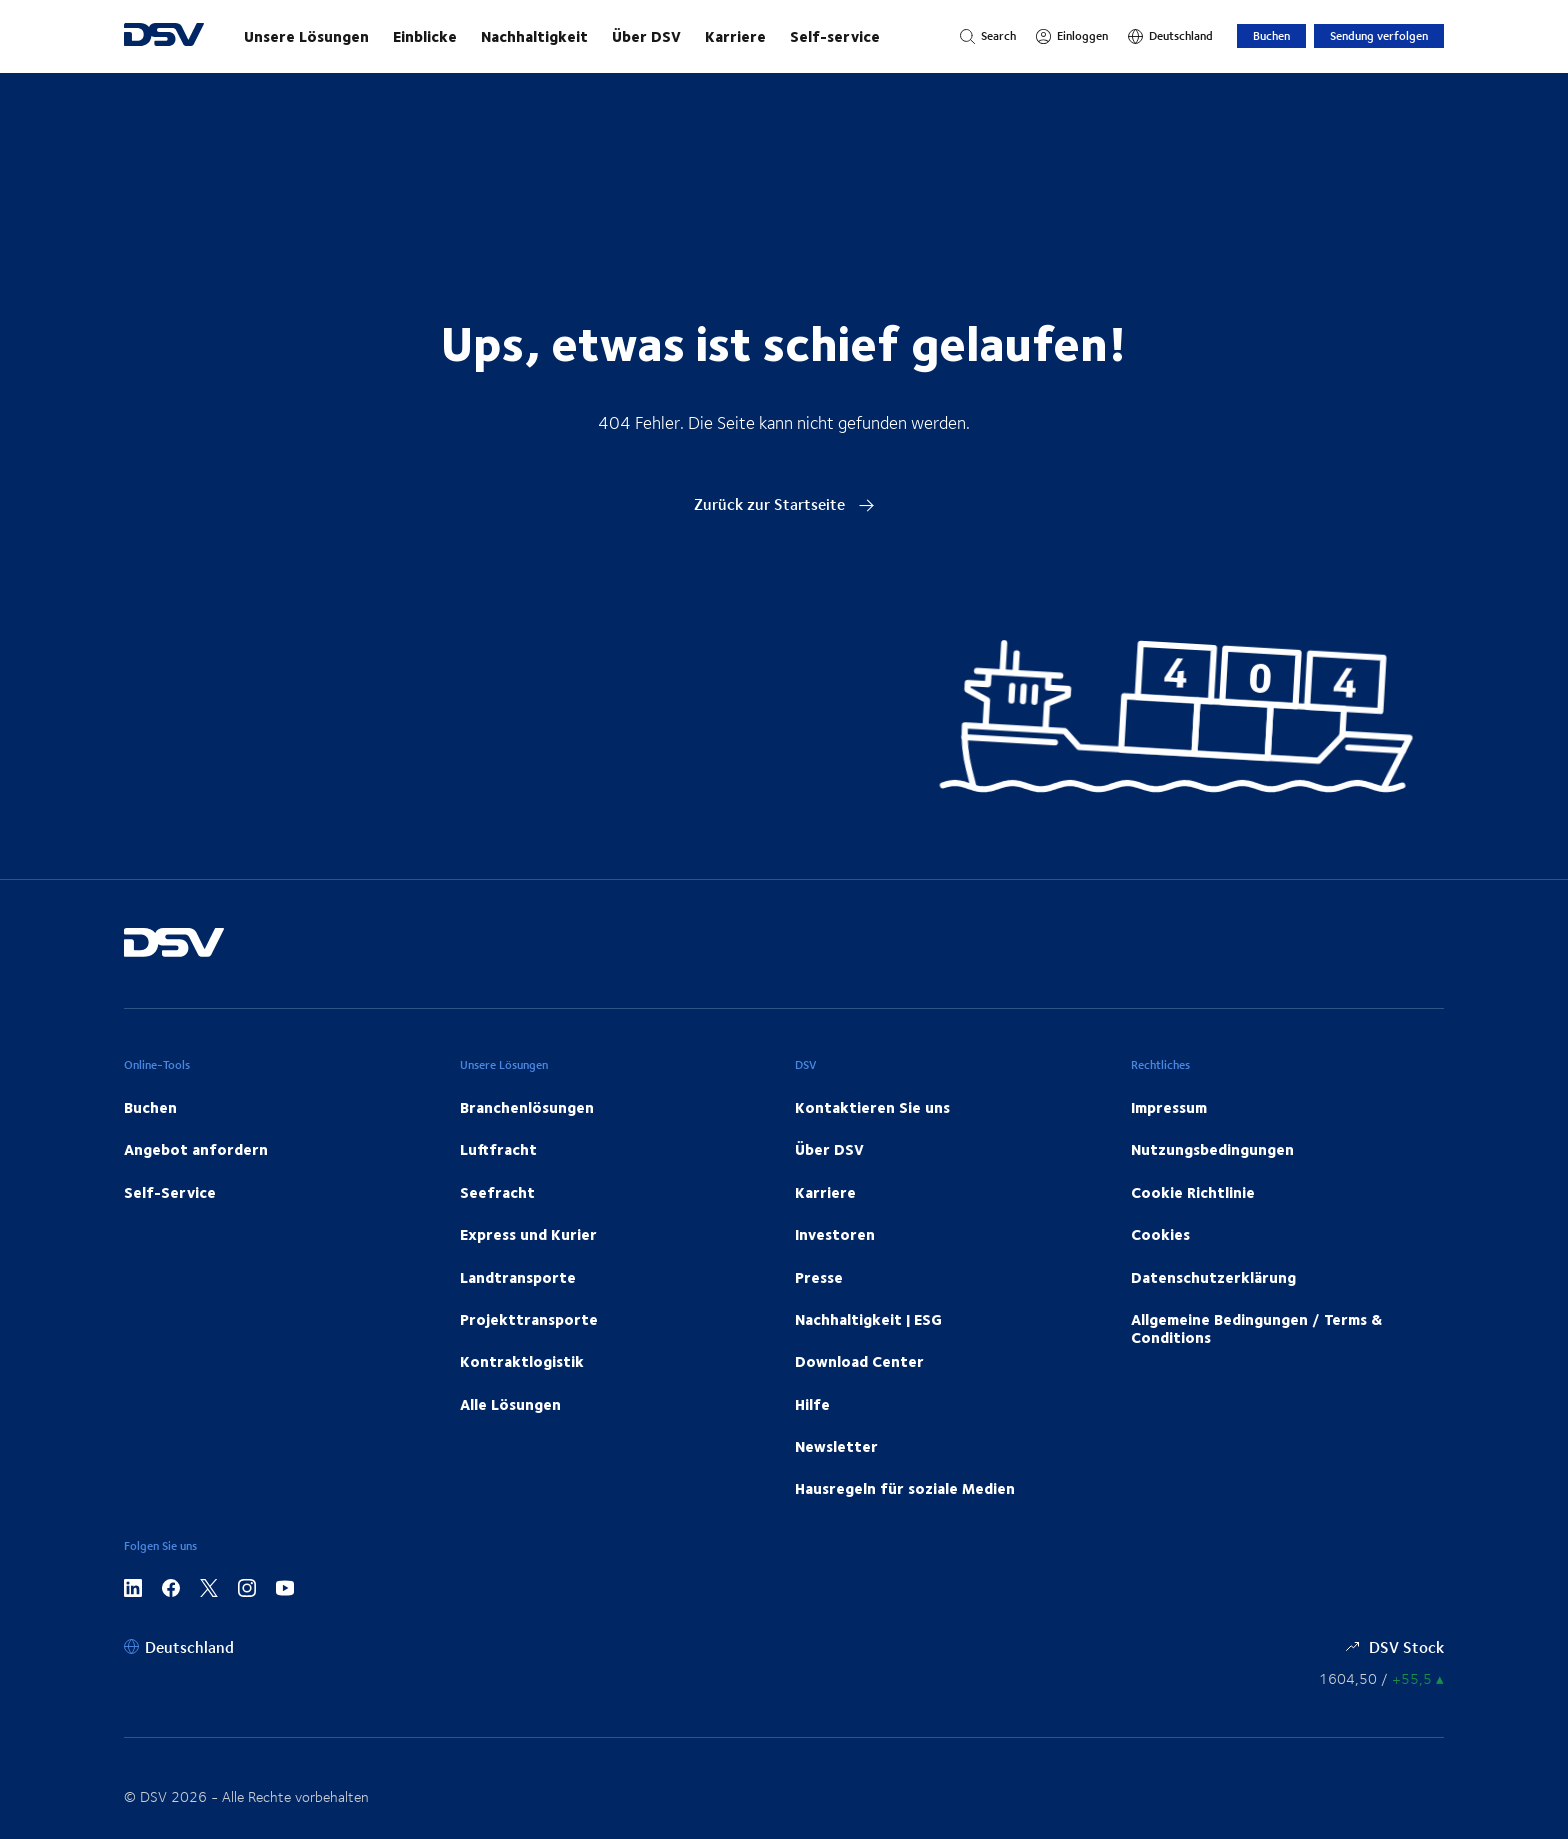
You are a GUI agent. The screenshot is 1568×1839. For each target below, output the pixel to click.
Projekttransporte (529, 1319)
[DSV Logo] (164, 36)
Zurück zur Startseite (784, 503)
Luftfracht (498, 1149)
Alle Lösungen (510, 1404)
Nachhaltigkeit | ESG (868, 1319)
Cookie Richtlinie (1193, 1192)
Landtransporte (518, 1277)
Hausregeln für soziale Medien (905, 1488)
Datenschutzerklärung (1213, 1277)
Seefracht (497, 1192)
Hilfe (812, 1404)
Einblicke (425, 36)
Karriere (735, 36)
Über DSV (646, 36)
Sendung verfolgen (1379, 35)
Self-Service (170, 1192)
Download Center (859, 1361)
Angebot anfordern (196, 1149)
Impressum (1169, 1107)
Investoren (835, 1234)
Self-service (835, 36)
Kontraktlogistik (522, 1361)
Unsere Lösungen (306, 36)
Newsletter (836, 1446)
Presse (819, 1277)
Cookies (1160, 1234)
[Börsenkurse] (1381, 1678)
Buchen (1271, 35)
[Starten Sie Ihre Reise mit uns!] (582, 36)
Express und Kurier (528, 1234)
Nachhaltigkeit (534, 36)
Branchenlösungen (527, 1107)
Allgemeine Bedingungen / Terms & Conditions (1256, 1328)
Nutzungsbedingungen (1212, 1149)
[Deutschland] (1170, 36)
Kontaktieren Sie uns (872, 1107)
